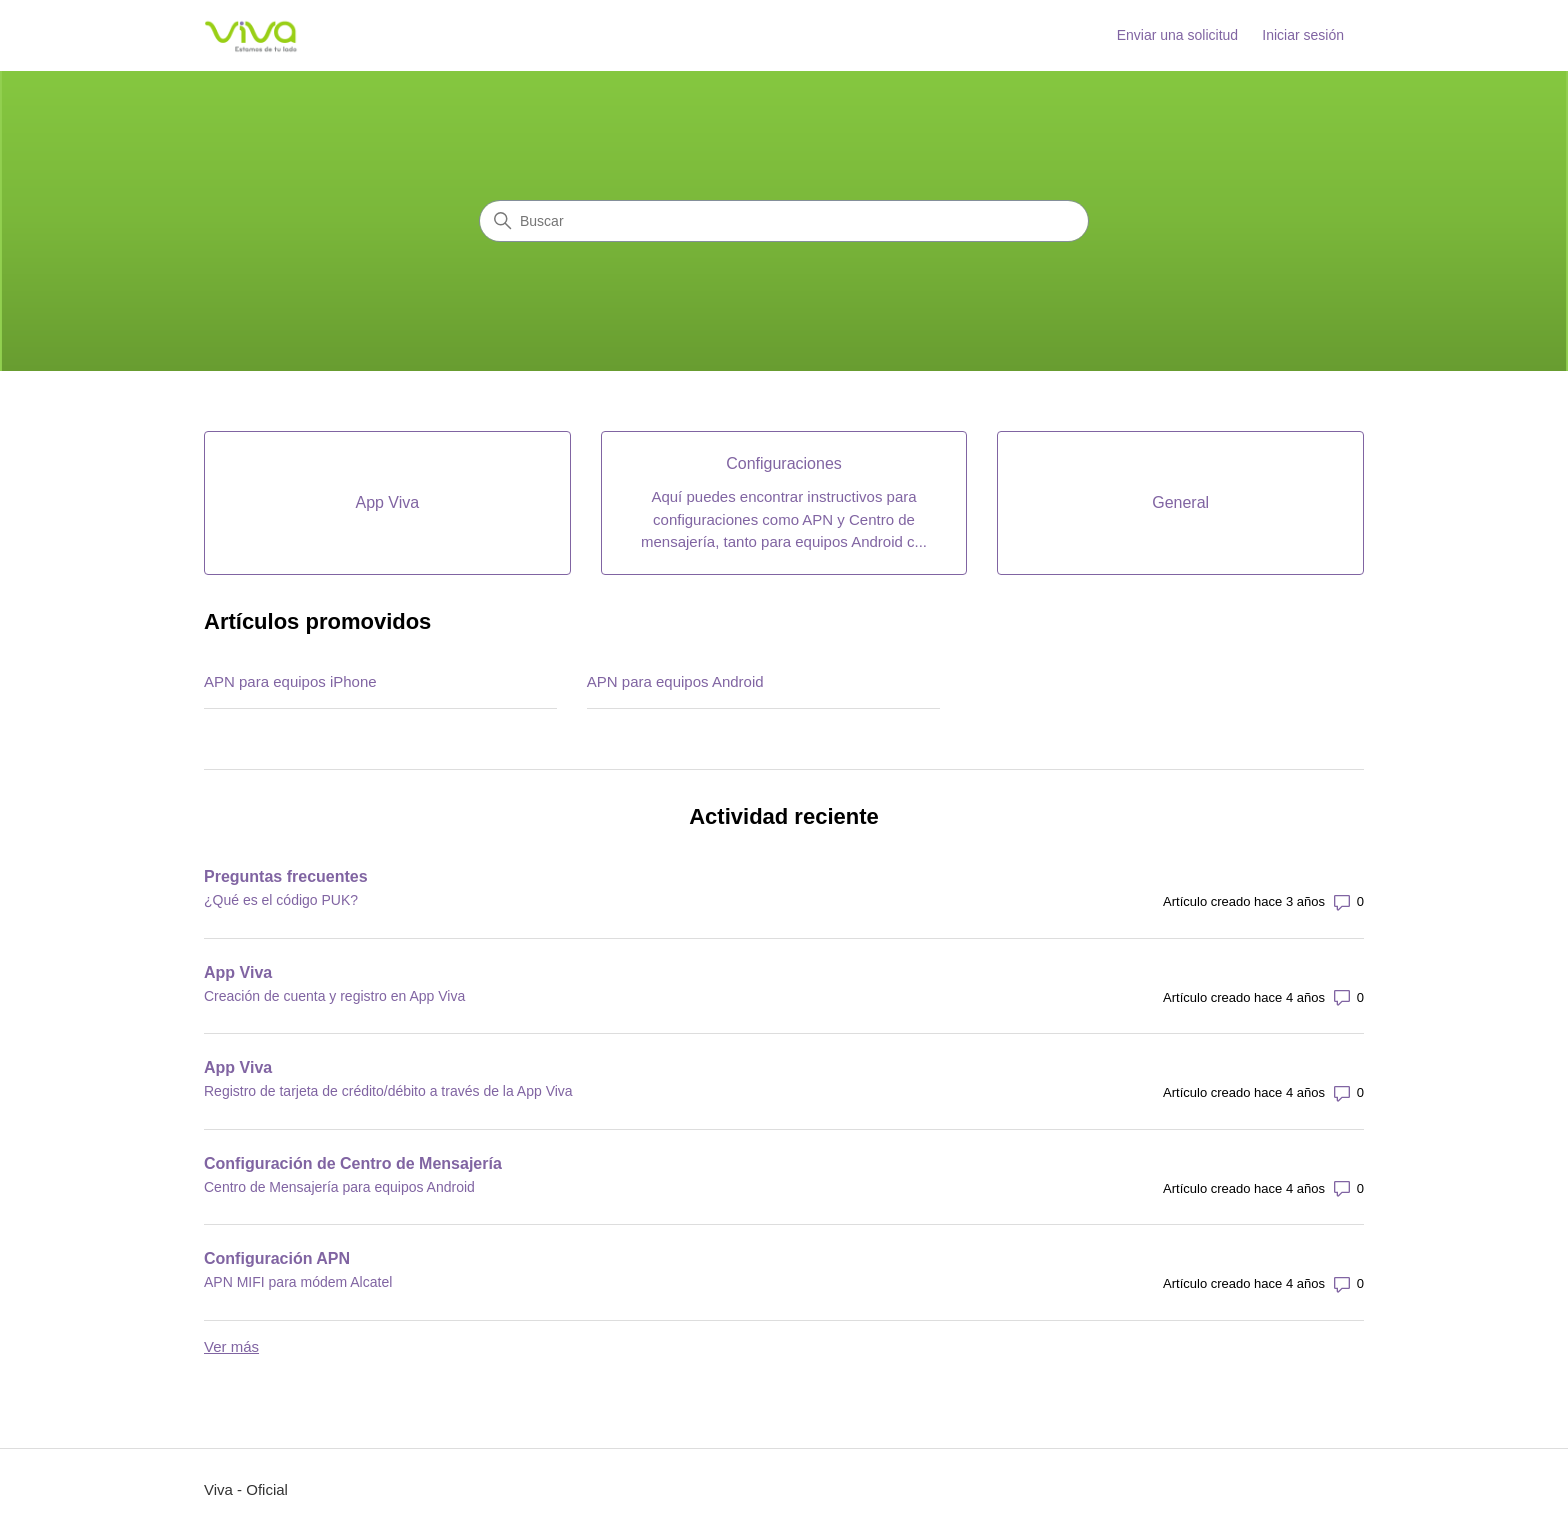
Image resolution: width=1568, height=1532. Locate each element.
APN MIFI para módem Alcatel (298, 1282)
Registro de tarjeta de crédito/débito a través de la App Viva (388, 1091)
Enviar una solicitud (1177, 35)
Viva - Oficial (246, 1489)
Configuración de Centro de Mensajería (353, 1163)
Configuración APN (277, 1258)
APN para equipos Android (675, 681)
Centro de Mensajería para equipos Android (339, 1187)
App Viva (238, 972)
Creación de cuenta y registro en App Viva (334, 996)
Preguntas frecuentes (286, 876)
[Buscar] (784, 221)
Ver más (231, 1346)
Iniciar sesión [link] (1303, 35)
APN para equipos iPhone (290, 681)
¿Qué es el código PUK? (281, 900)
